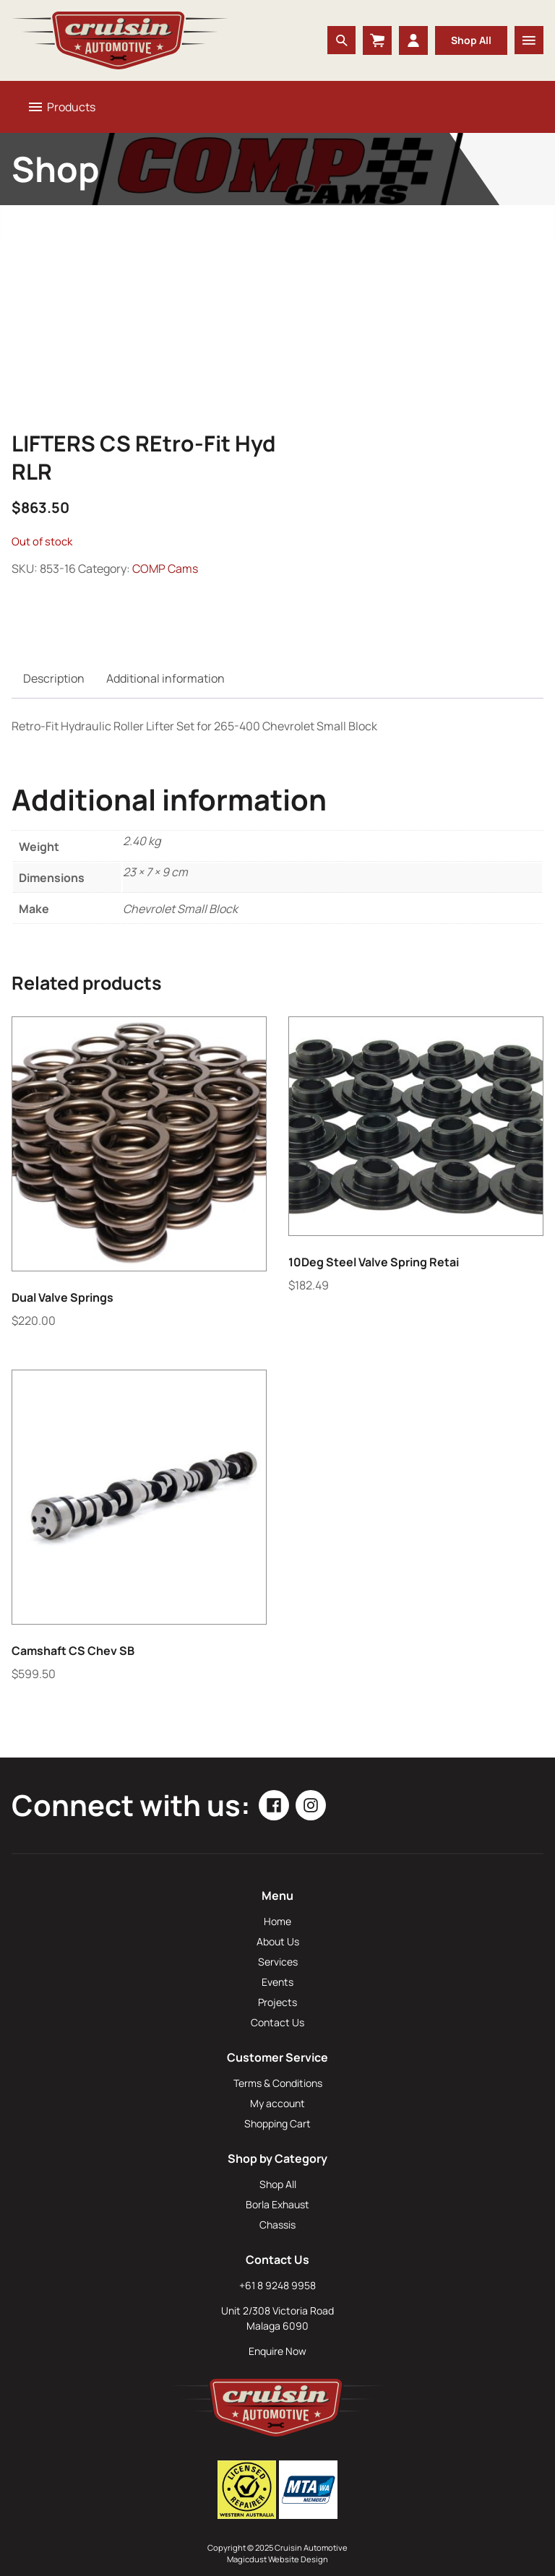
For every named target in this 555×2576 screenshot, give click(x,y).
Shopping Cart (277, 2123)
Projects (277, 2002)
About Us (278, 1941)
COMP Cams (165, 568)
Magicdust (247, 2559)
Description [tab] (54, 678)
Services (278, 1961)
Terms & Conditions (277, 2083)
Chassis (277, 2224)
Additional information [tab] (165, 678)
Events (277, 1982)
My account (277, 2103)
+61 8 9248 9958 (277, 2285)
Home (277, 1921)
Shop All (471, 40)
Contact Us (277, 2022)
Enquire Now (277, 2351)
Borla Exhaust (277, 2204)
